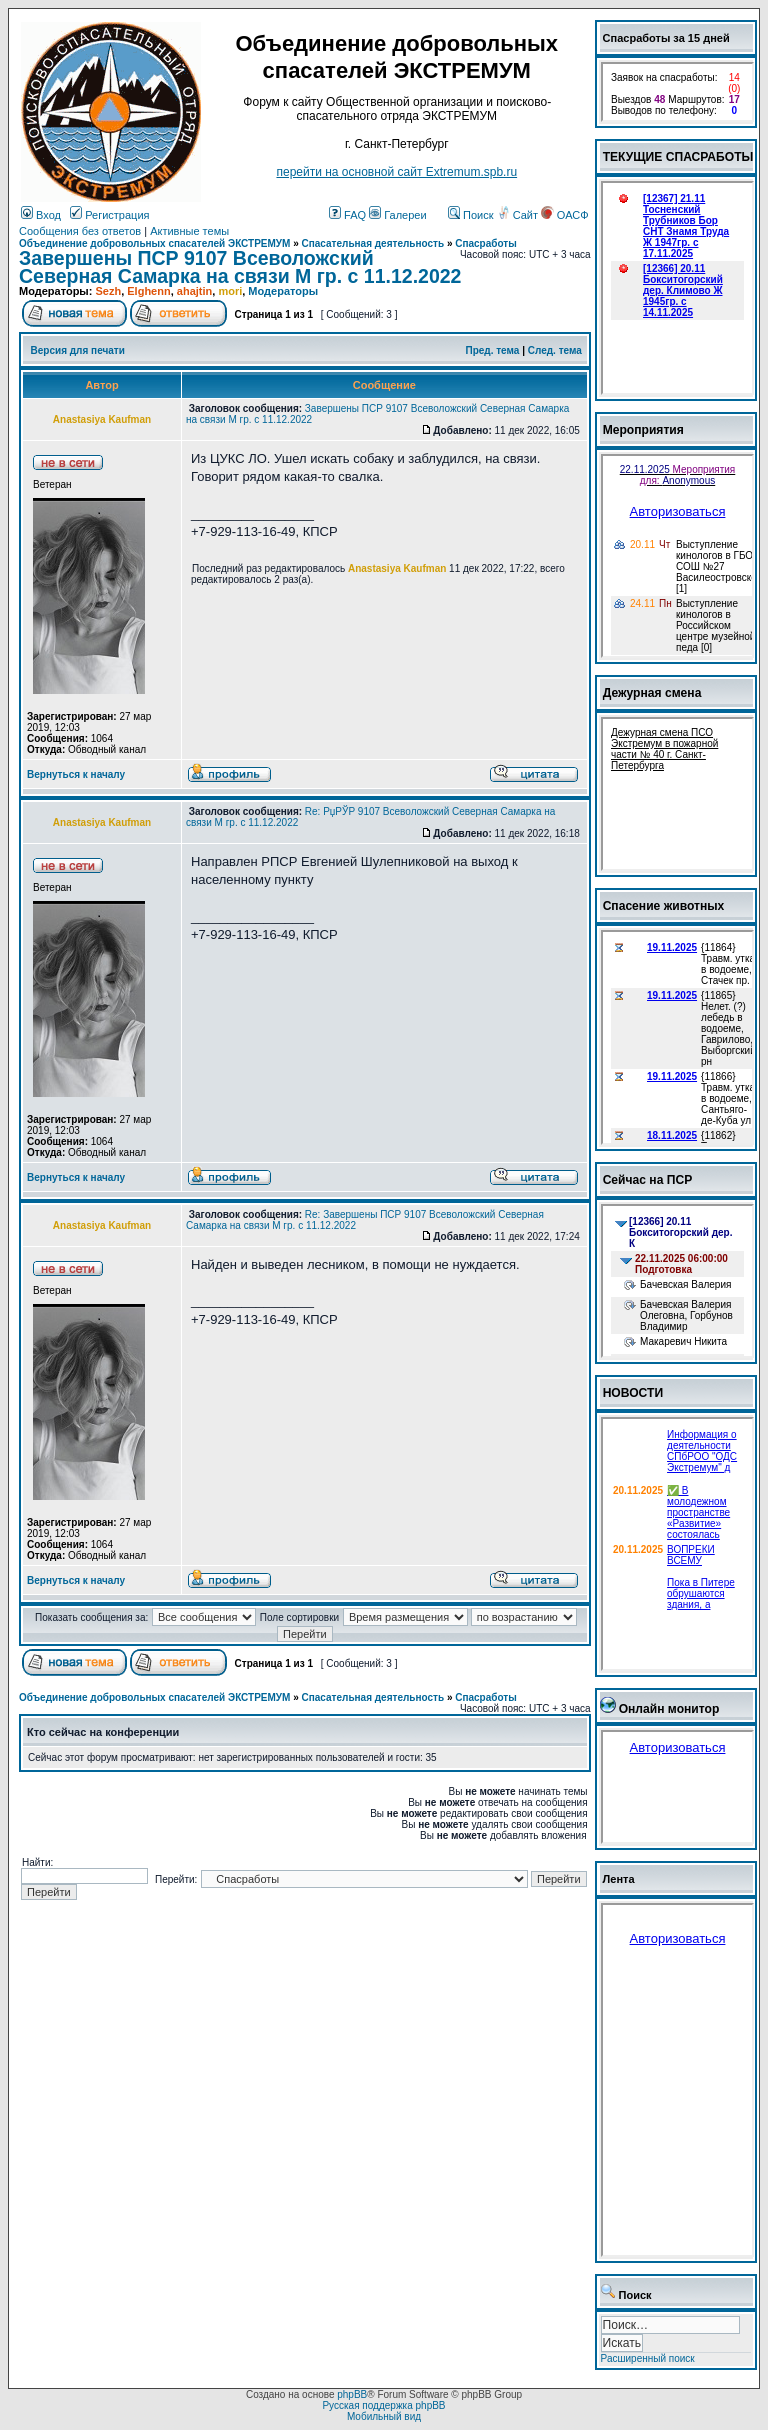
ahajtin (194, 291)
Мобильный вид (384, 2416)
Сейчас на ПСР (648, 1180)
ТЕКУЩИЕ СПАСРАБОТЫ (678, 157)
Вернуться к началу (76, 774)
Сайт (519, 215)
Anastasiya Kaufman (397, 568)
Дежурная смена (652, 693)
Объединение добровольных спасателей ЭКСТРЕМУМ (154, 243)
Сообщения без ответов (80, 231)
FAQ (347, 215)
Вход (41, 215)
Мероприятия (643, 430)
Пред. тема (492, 350)
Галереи (397, 215)
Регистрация (109, 215)
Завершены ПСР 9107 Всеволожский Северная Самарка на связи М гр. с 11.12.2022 (240, 267)
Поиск (471, 215)
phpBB (352, 2394)
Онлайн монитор (669, 1709)
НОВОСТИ (633, 1393)
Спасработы (486, 243)
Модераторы (283, 291)
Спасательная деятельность (373, 243)
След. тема (555, 350)
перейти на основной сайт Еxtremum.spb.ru (396, 172)
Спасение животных (664, 906)
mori (230, 291)
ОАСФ (564, 215)
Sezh (108, 291)
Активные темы (189, 231)
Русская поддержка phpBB (383, 2405)
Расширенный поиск (648, 2358)
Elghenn (148, 291)
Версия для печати (78, 350)
